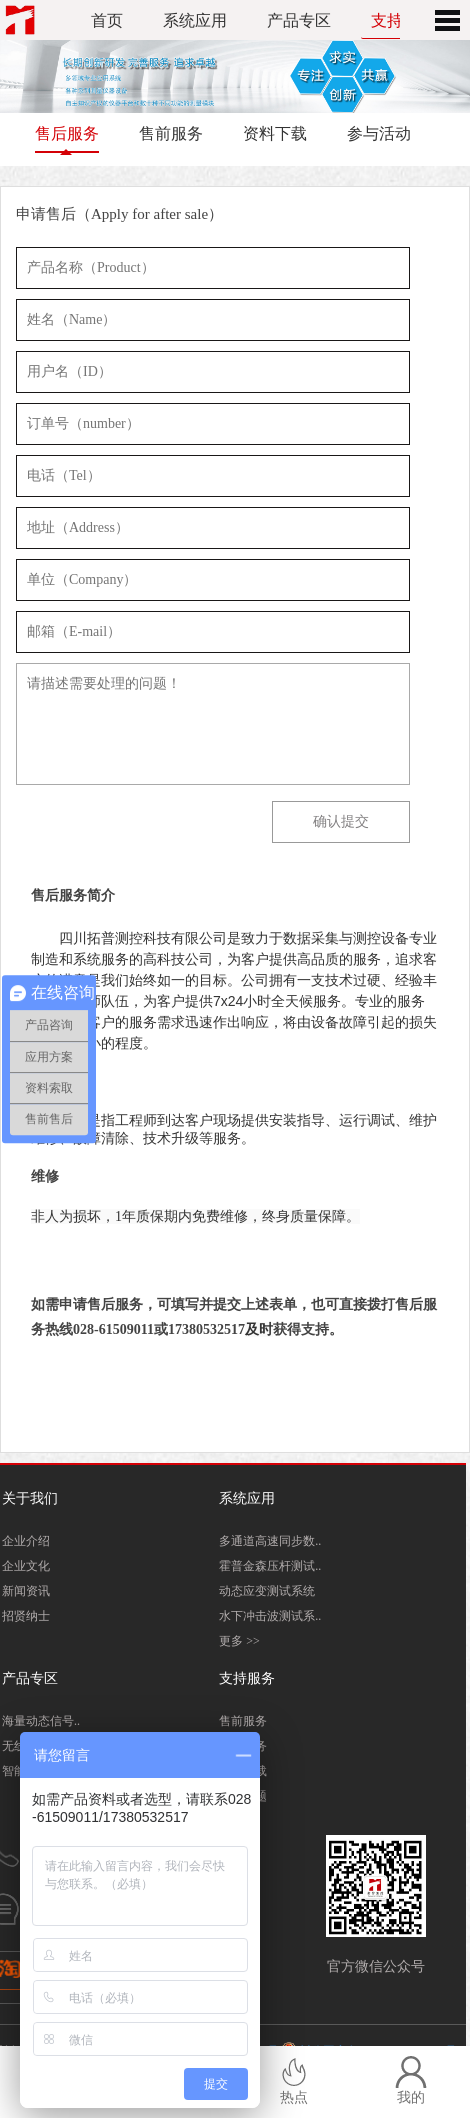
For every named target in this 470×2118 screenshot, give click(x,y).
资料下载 (275, 133)
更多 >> (239, 1641)
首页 (107, 20)
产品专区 (299, 20)
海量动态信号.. (41, 1721)
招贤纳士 (26, 1616)
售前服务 (171, 133)
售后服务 (67, 133)
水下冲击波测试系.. (270, 1616)
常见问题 (243, 1796)
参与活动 (379, 133)
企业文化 (26, 1566)
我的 (411, 2080)
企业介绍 (26, 1541)
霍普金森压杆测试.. (270, 1566)
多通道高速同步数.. (270, 1541)
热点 (294, 2080)
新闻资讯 (26, 1591)
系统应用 (195, 20)
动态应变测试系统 (267, 1591)
